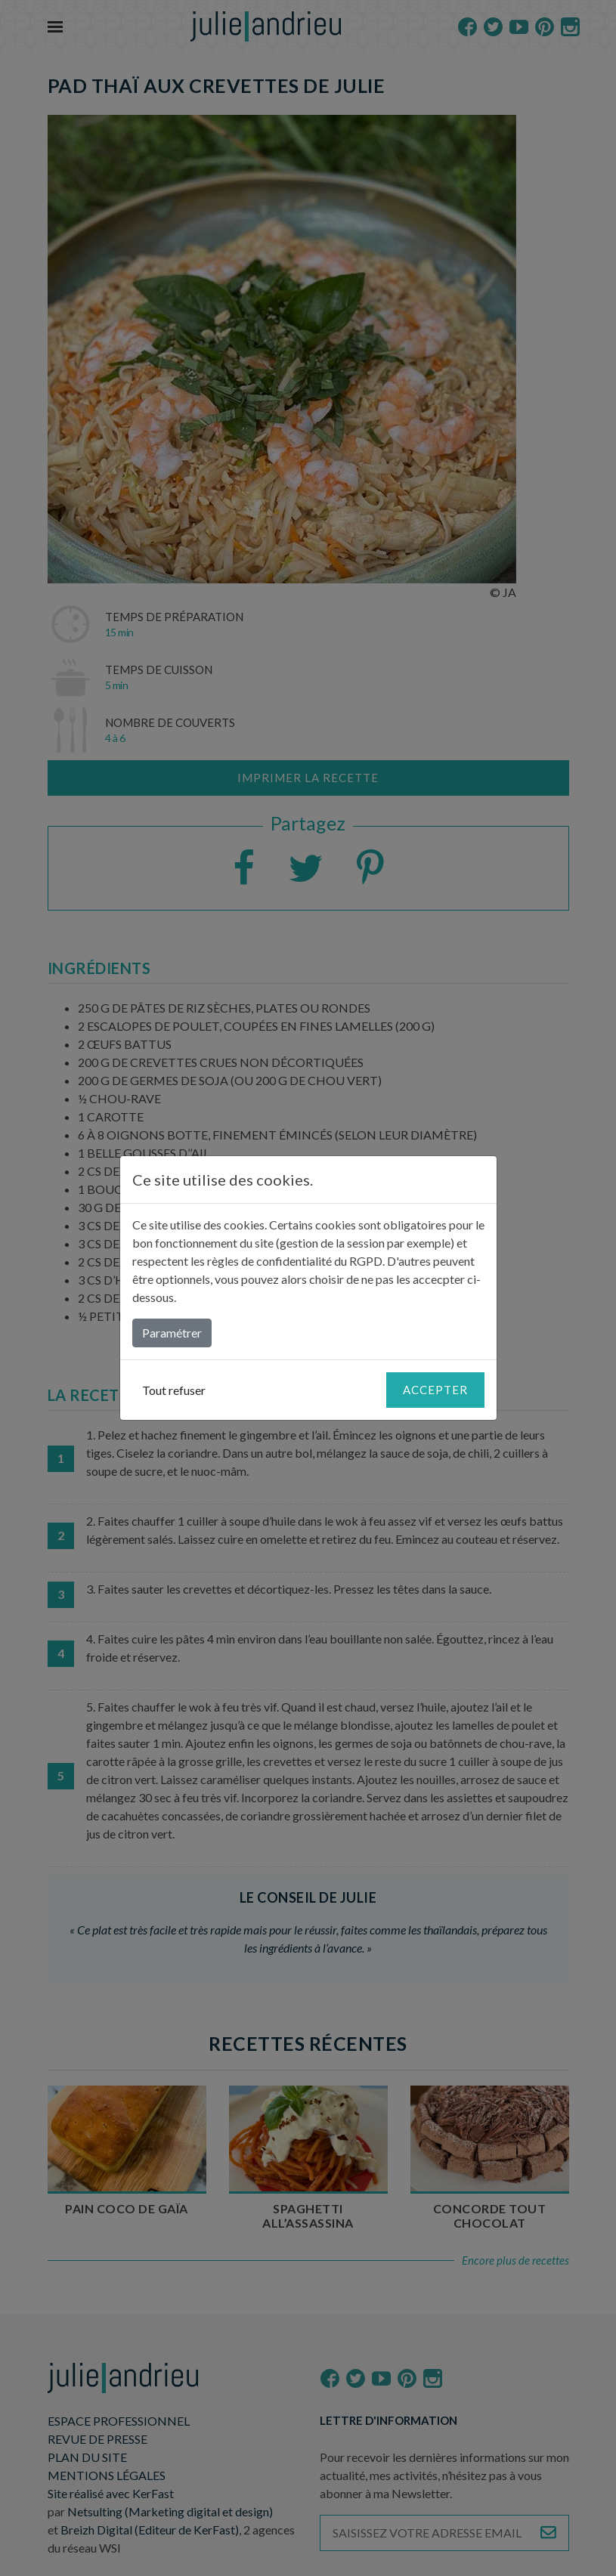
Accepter (435, 1389)
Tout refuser (174, 1390)
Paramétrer (172, 1332)
